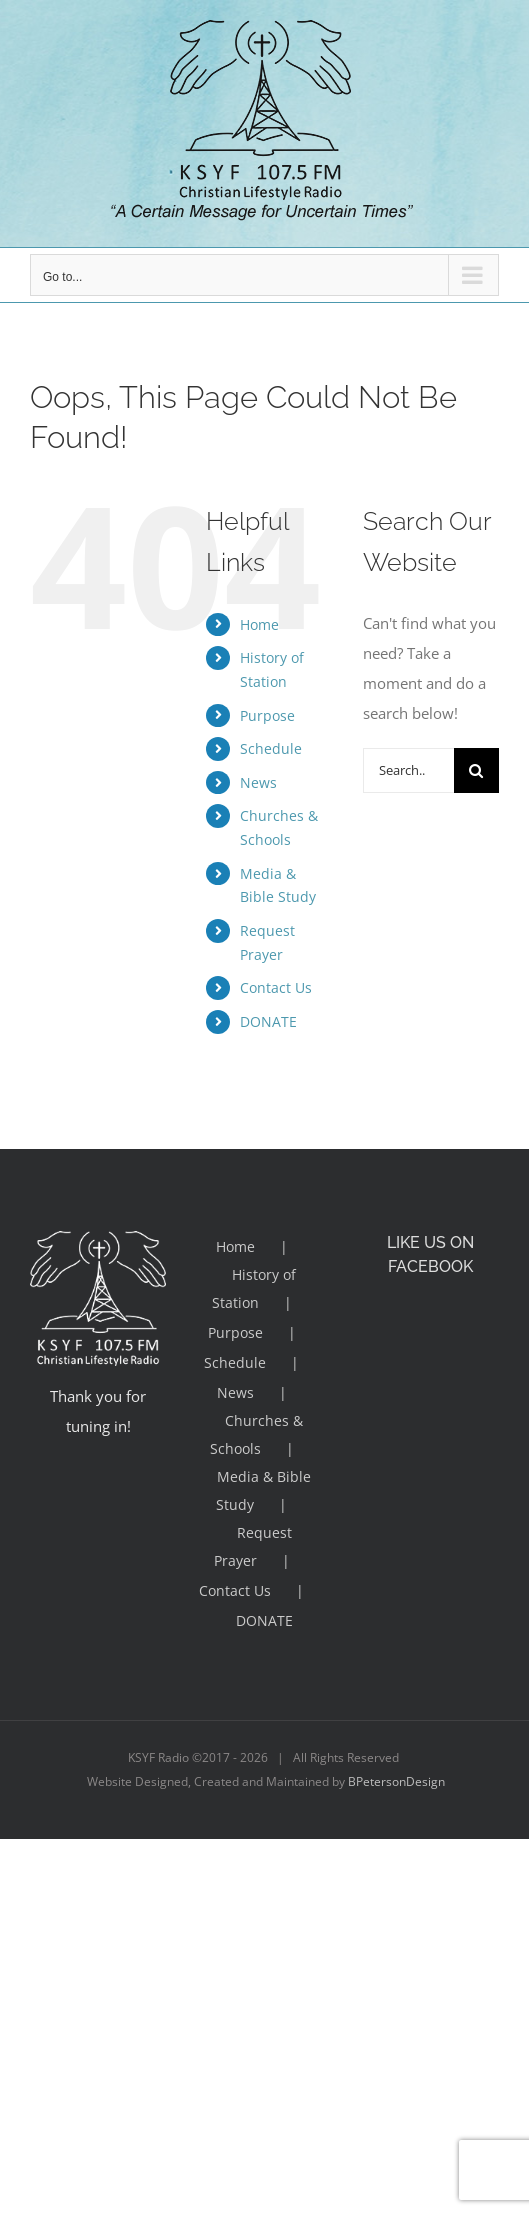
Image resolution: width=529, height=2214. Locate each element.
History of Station (254, 1288)
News (258, 782)
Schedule (271, 748)
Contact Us (276, 987)
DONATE (268, 1021)
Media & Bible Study (263, 1490)
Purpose (267, 715)
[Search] (476, 770)
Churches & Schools (257, 1434)
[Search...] (408, 770)
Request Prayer (253, 1546)
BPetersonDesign (396, 1781)
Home (259, 624)
